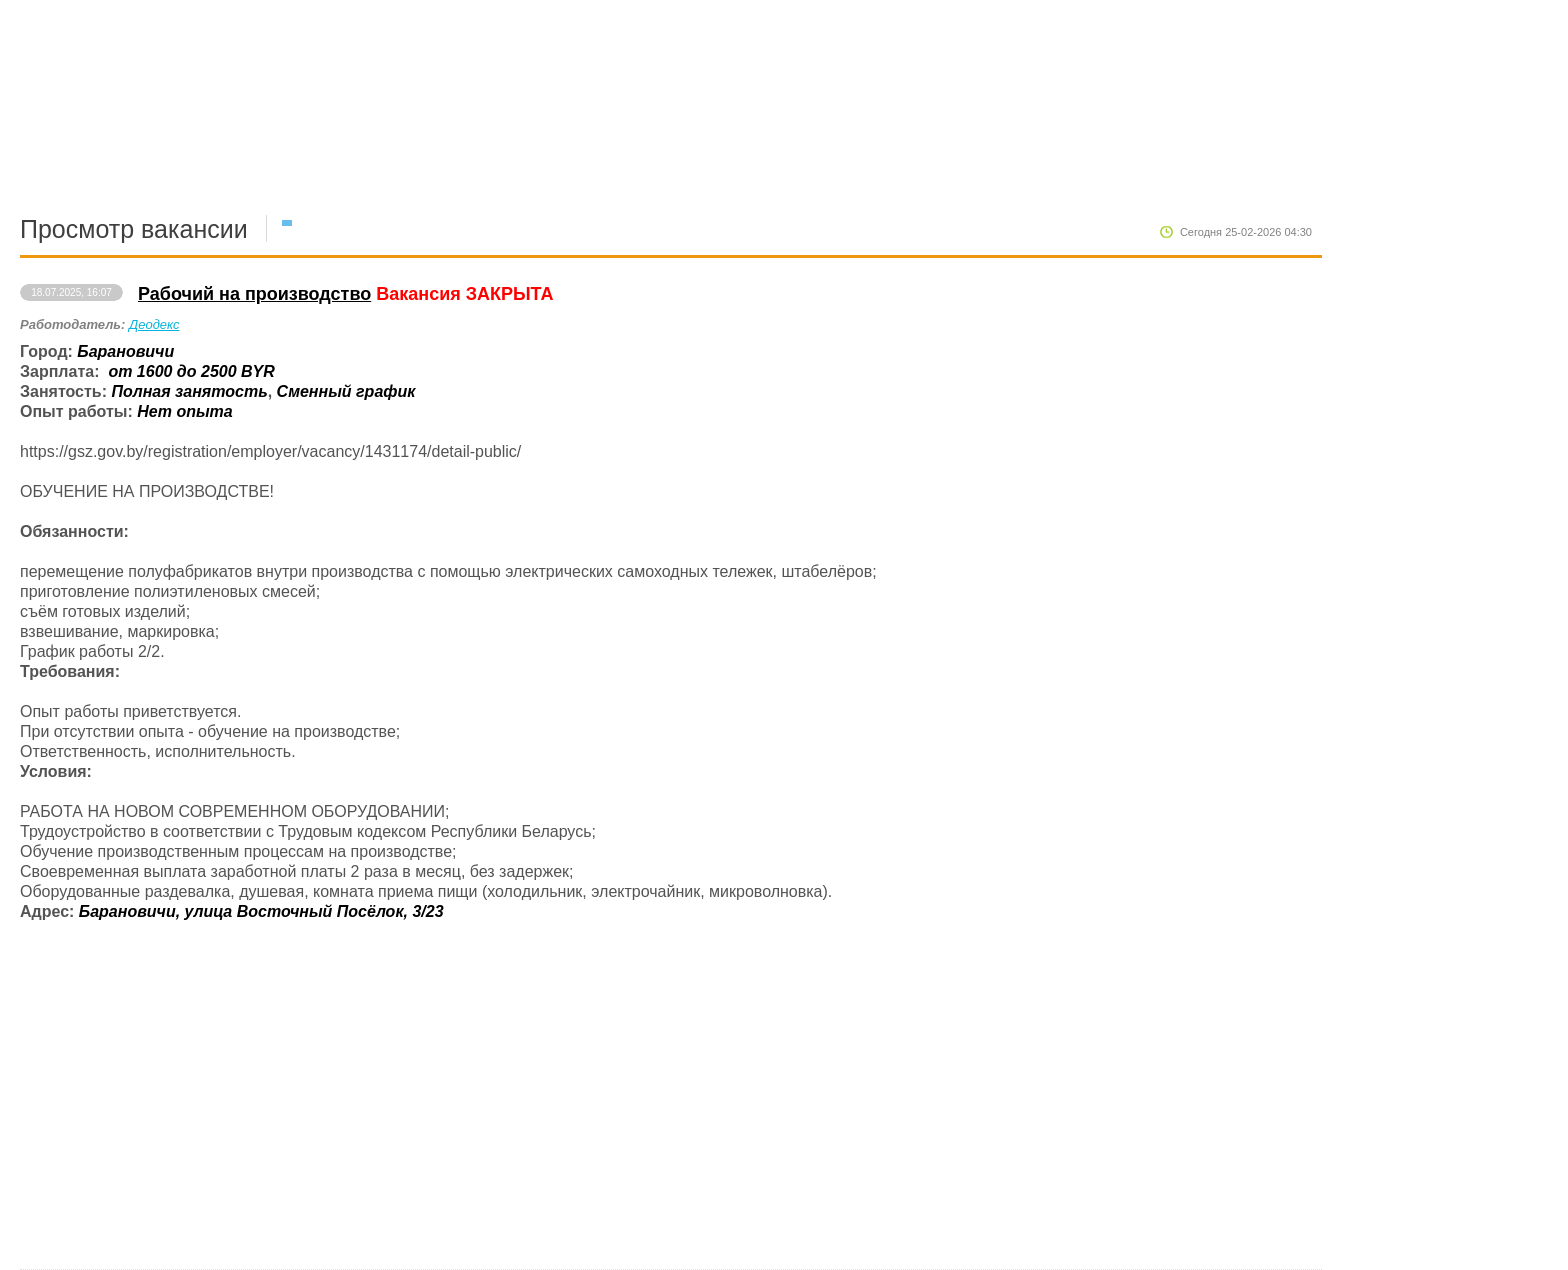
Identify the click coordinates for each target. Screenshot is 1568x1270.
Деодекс (154, 324)
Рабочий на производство (254, 294)
